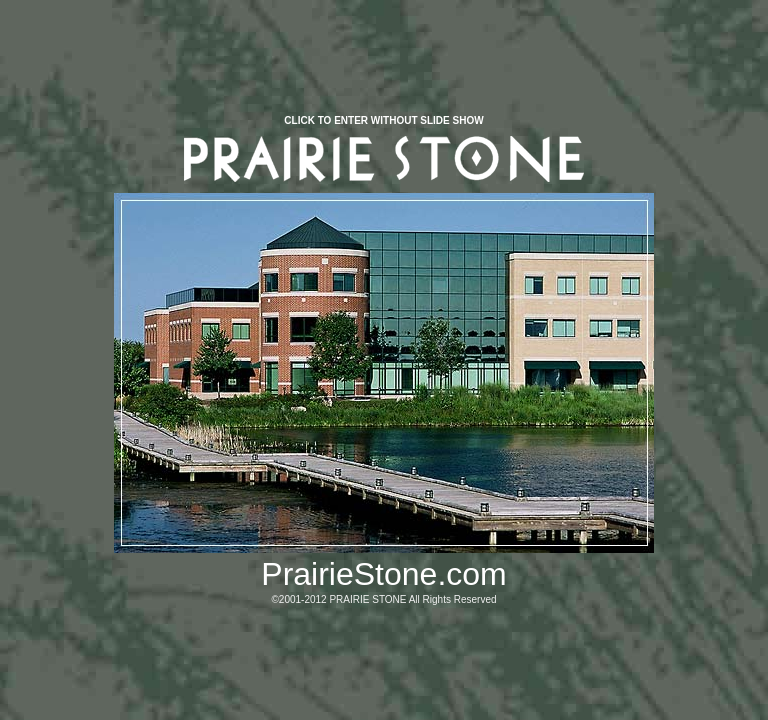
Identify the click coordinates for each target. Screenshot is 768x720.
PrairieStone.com (383, 574)
